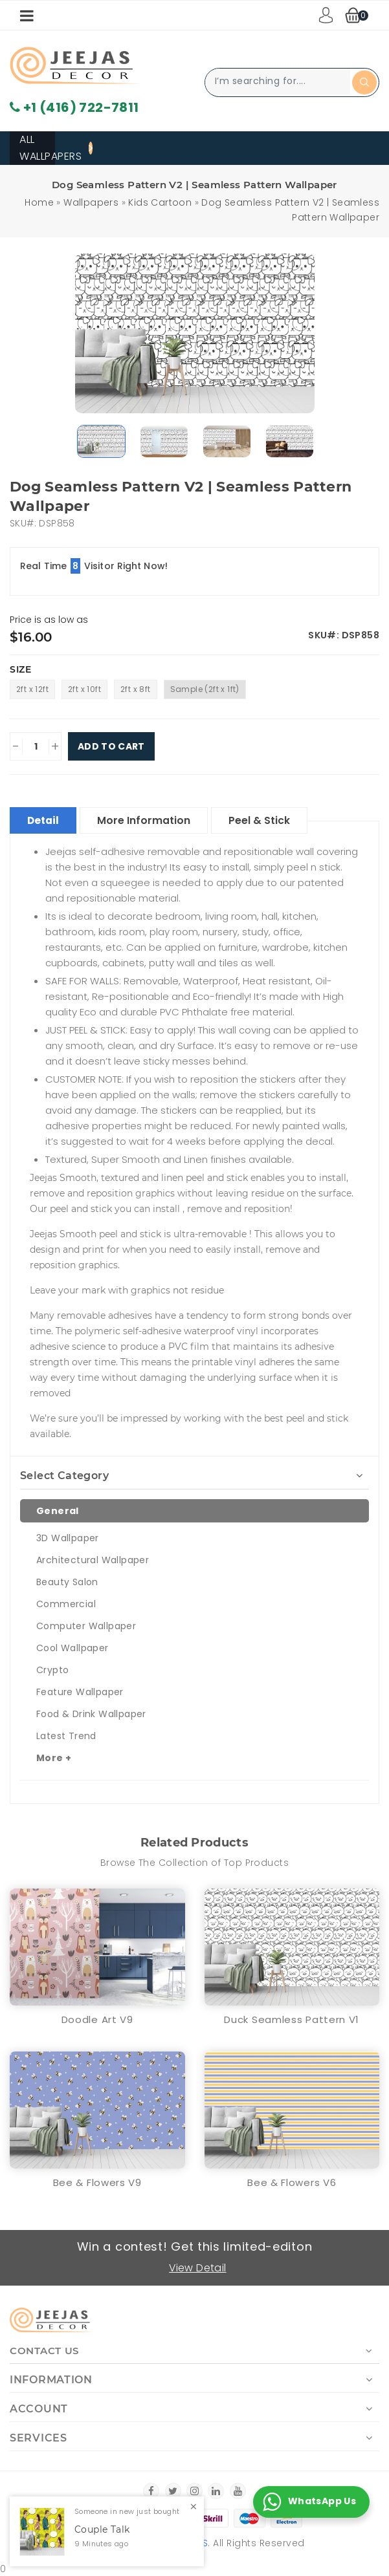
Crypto (52, 1669)
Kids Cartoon (160, 202)
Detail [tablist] (45, 819)
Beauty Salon (67, 1581)
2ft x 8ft (135, 689)
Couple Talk (101, 2529)
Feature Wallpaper (80, 1691)
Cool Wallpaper (72, 1647)
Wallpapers (90, 202)
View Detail (198, 2267)
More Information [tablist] (149, 819)
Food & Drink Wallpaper (91, 1713)
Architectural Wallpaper (92, 1559)
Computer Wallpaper (86, 1625)
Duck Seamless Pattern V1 (291, 2019)
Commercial (66, 1603)
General (57, 1510)
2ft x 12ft (32, 689)
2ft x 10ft (84, 689)
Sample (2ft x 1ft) (204, 689)
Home (39, 202)
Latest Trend (66, 1735)
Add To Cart (111, 746)
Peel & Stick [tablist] (267, 819)
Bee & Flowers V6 (291, 2182)
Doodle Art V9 (97, 2019)
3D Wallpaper (67, 1537)
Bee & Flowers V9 (97, 2182)
